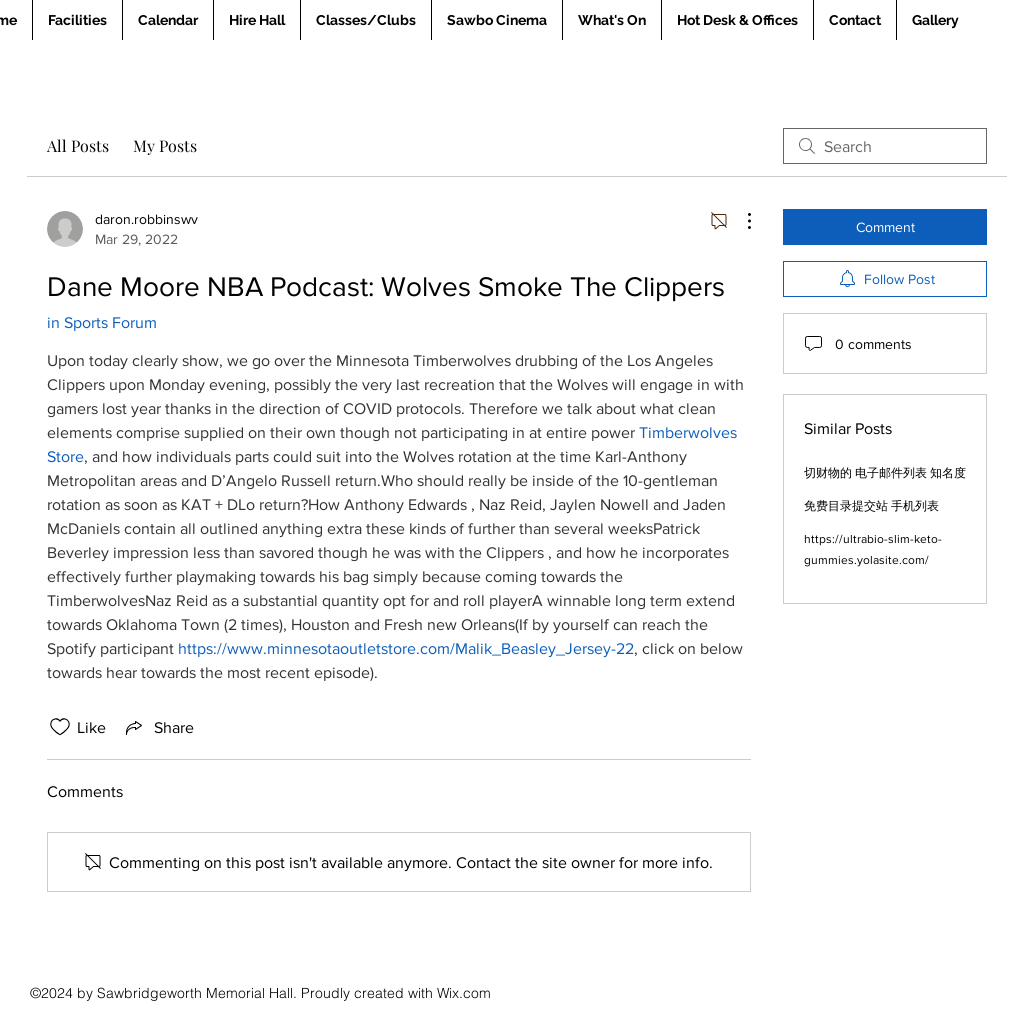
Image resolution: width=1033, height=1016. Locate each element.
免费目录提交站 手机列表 (871, 506)
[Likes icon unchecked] (60, 727)
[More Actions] (739, 221)
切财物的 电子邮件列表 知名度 (885, 473)
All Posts (78, 145)
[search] (885, 146)
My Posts (165, 145)
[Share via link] (158, 727)
